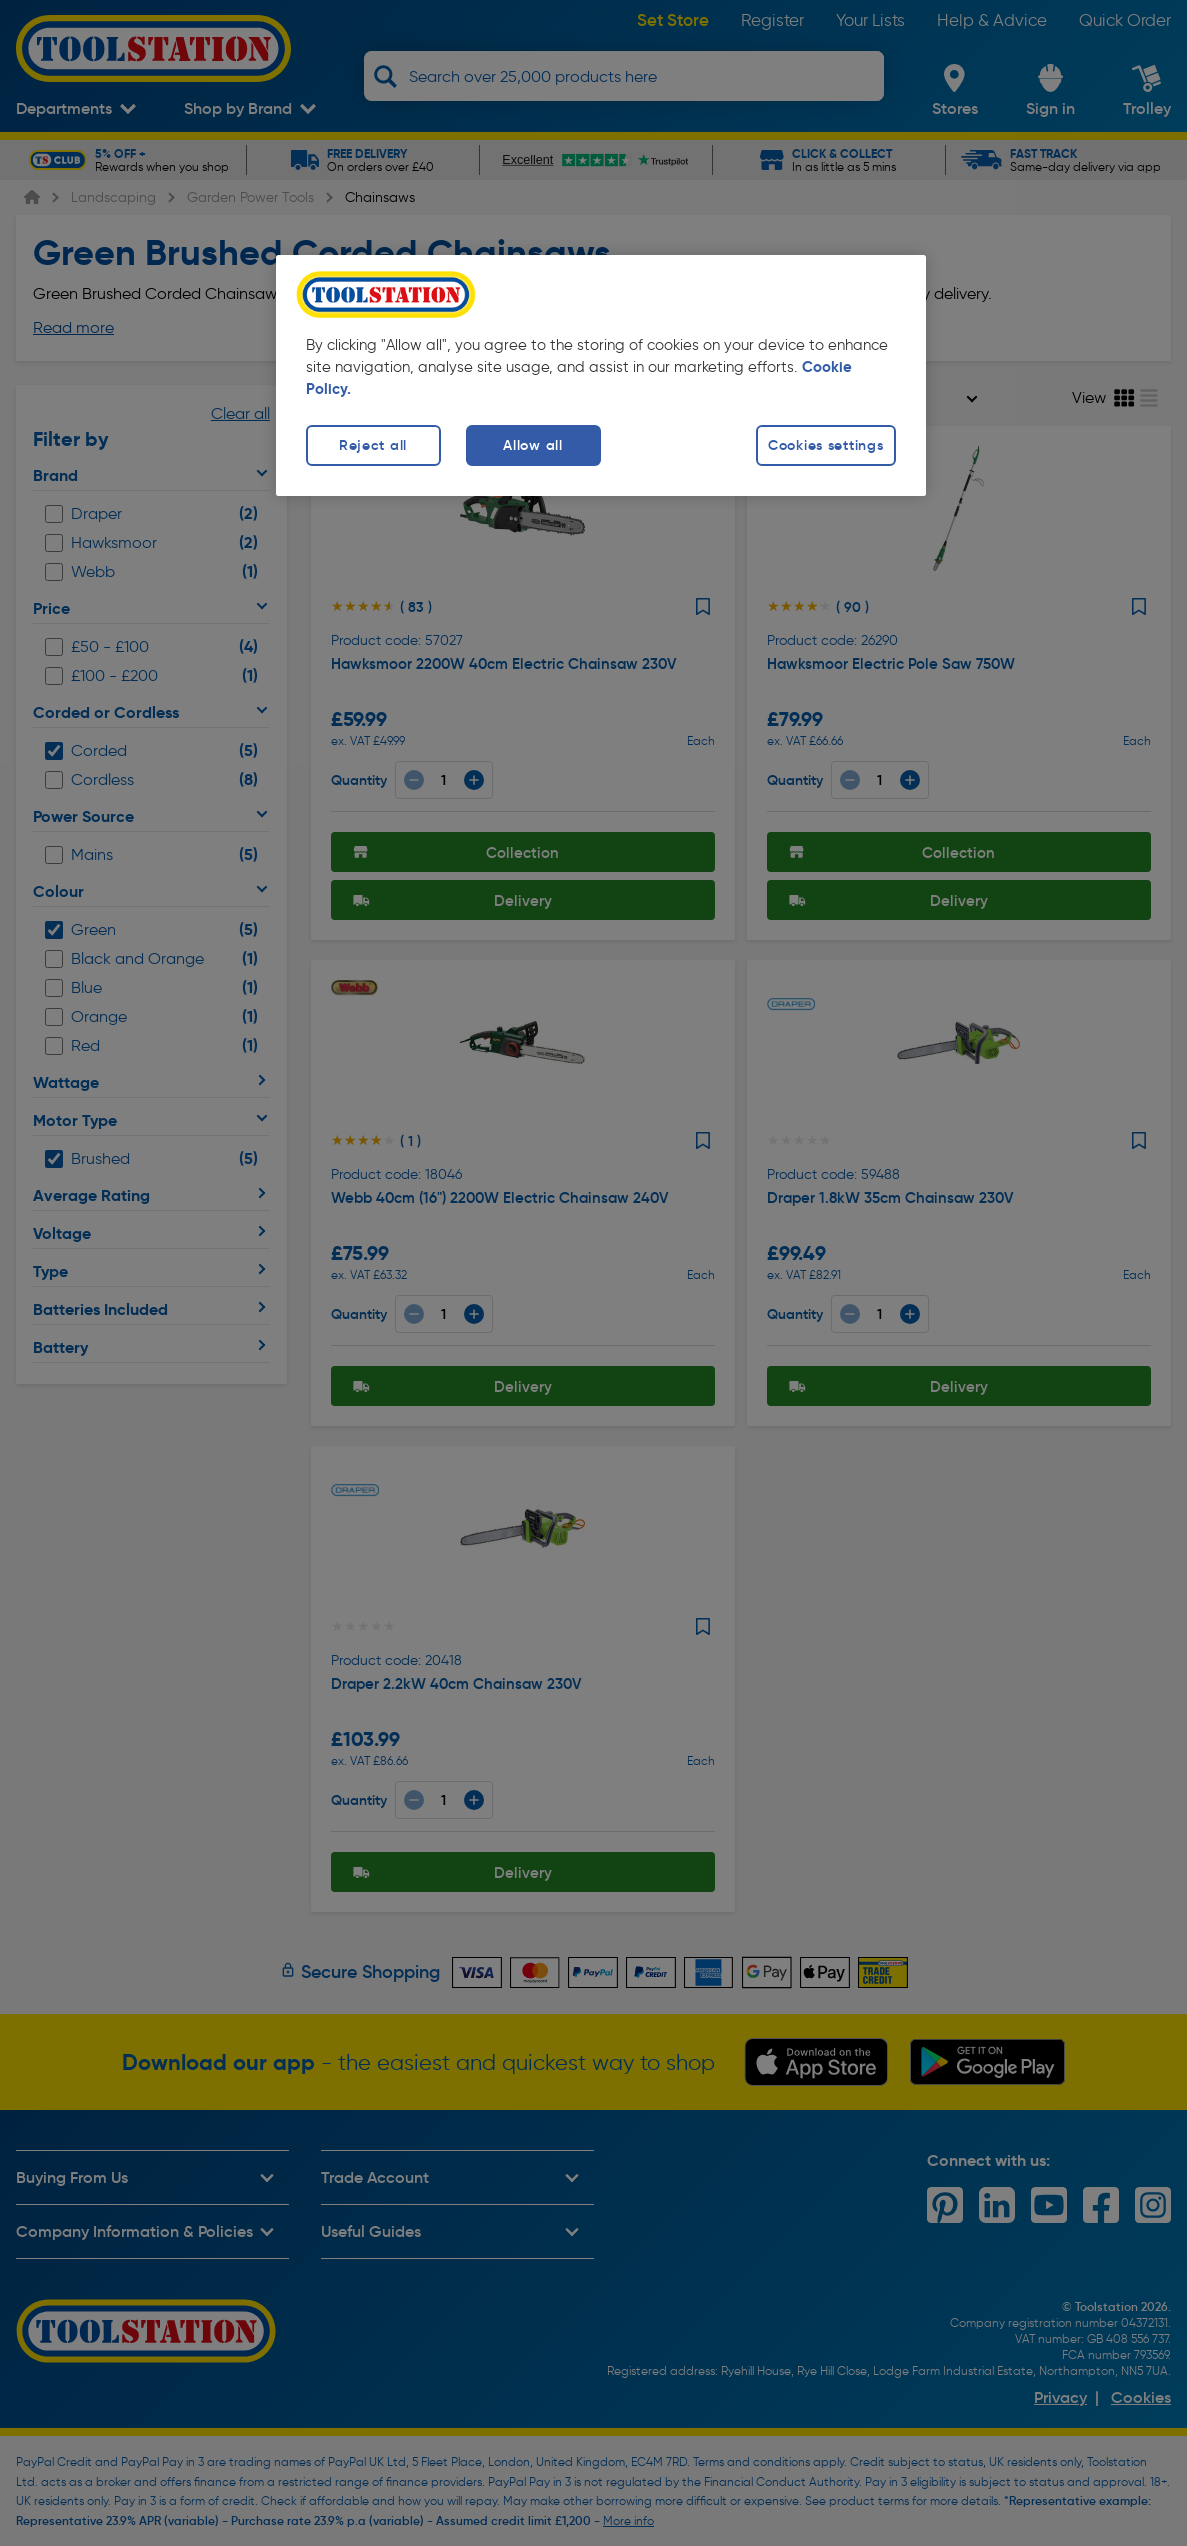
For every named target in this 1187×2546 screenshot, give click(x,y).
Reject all (373, 445)
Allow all (532, 445)
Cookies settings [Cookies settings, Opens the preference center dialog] (826, 445)
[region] (601, 375)
